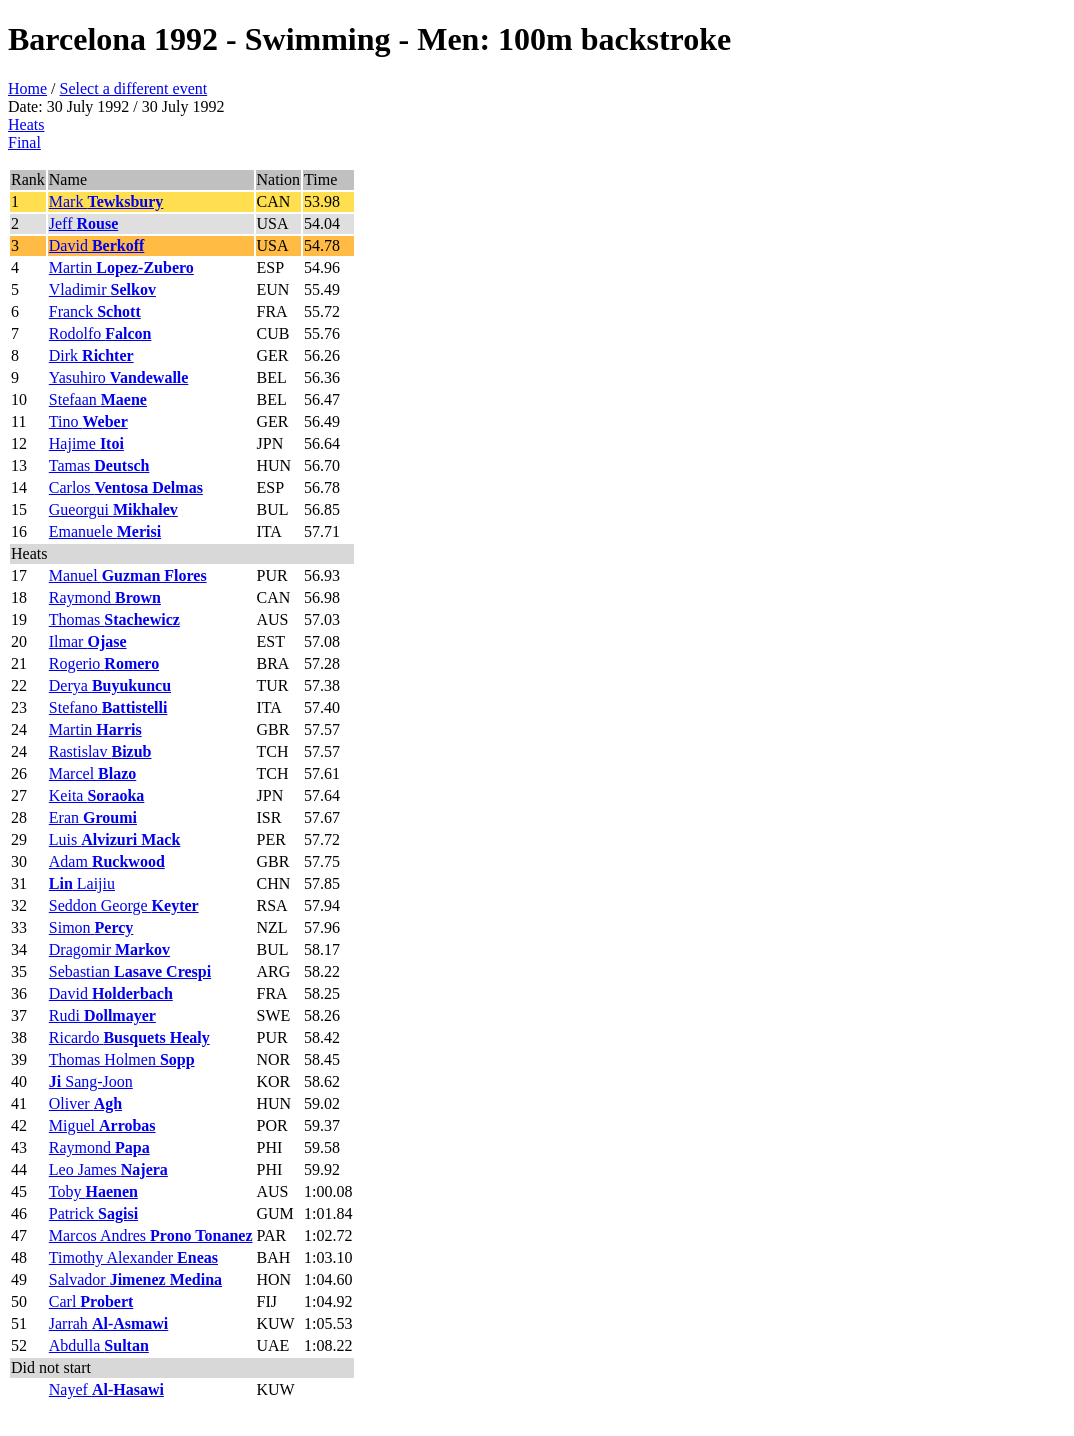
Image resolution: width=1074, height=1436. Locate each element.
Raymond (105, 597)
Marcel (93, 773)
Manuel (128, 575)
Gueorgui (113, 509)
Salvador (135, 1279)
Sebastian (130, 971)
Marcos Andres (151, 1235)
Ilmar (88, 641)
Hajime (86, 443)
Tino (88, 421)
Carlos (126, 487)
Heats (26, 124)
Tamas (99, 465)
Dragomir (109, 949)
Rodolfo (100, 333)
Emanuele (105, 531)
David (97, 245)
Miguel (102, 1125)
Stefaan (98, 399)
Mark (106, 201)
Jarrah (109, 1323)
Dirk (91, 355)
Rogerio (104, 663)
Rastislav (100, 751)
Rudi (102, 1015)
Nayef (106, 1389)
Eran (93, 817)
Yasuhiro (119, 377)
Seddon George (124, 905)
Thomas (114, 619)
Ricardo (129, 1037)
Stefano (108, 707)
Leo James (108, 1169)
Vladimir (102, 289)
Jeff (83, 223)
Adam (107, 861)
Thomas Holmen (122, 1059)
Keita (97, 795)
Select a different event (134, 88)
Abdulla (99, 1345)
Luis (115, 839)
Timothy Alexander (133, 1257)
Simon (91, 927)
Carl (91, 1301)
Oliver (85, 1103)
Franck (95, 311)
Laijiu (82, 883)
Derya (110, 685)
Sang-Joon (91, 1081)
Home (27, 88)
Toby (93, 1191)
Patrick (93, 1213)
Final (24, 142)
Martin (121, 267)
